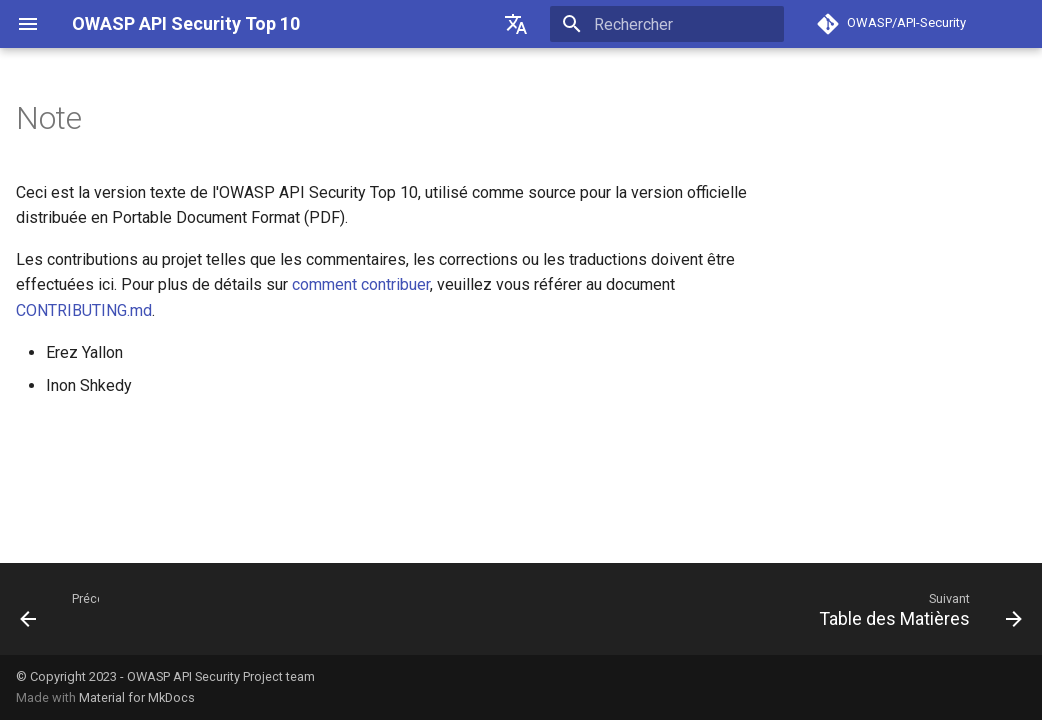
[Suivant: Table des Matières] (915, 609)
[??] (516, 24)
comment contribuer (361, 284)
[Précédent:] (51, 609)
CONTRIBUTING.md (84, 310)
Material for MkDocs (137, 697)
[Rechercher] (667, 24)
